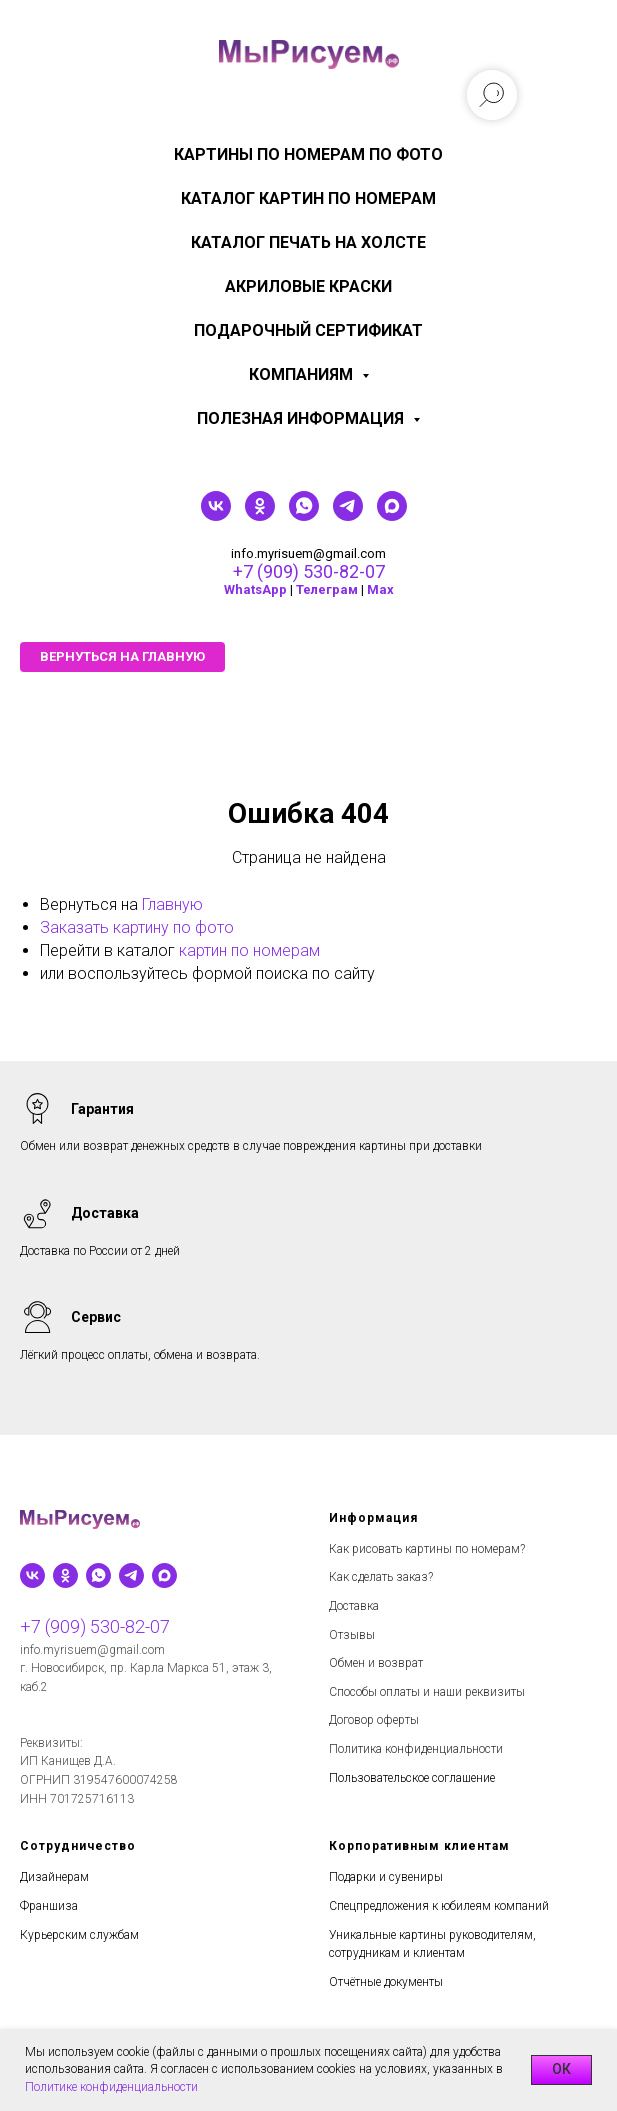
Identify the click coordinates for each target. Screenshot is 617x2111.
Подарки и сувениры (386, 1877)
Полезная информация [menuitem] (302, 418)
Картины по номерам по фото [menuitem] (308, 154)
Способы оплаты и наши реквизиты (427, 1692)
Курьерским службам (79, 1935)
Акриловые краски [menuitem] (308, 286)
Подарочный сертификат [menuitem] (308, 330)
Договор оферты (374, 1720)
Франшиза (49, 1906)
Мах (380, 589)
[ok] (260, 515)
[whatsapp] (304, 515)
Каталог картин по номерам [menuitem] (308, 198)
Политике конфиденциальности (111, 2087)
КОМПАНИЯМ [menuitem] (303, 374)
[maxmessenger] (392, 515)
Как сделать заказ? (381, 1577)
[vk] (216, 515)
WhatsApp (255, 589)
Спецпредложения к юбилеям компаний (439, 1906)
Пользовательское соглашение (412, 1778)
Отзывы (352, 1635)
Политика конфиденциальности (416, 1749)
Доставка (354, 1606)
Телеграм (327, 589)
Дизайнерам (54, 1877)
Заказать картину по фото (137, 927)
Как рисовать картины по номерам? (427, 1549)
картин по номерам (249, 950)
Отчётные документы (386, 1982)
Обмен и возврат (376, 1663)
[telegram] (348, 515)
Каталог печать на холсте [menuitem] (308, 242)
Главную (172, 904)
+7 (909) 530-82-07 (309, 571)
